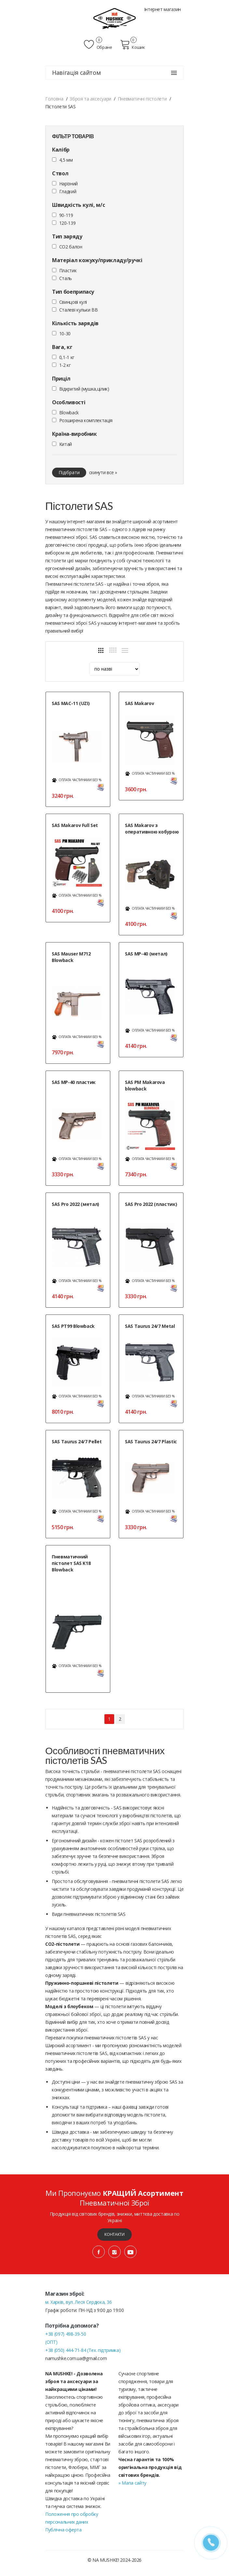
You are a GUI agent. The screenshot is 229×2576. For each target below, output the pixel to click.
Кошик (132, 44)
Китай (65, 444)
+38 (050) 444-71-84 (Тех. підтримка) (82, 2350)
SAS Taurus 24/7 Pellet (76, 1441)
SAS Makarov (139, 703)
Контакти (114, 2234)
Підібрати (69, 472)
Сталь (65, 278)
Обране (98, 44)
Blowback (69, 412)
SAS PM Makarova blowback (145, 1085)
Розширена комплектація (86, 420)
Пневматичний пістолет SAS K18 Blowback (71, 1563)
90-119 (66, 215)
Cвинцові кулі (73, 302)
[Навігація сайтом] (174, 72)
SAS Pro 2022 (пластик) (151, 1204)
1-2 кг (65, 365)
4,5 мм (66, 160)
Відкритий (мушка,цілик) (84, 389)
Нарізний (68, 183)
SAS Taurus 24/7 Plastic (151, 1441)
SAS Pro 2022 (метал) (75, 1204)
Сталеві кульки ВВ (78, 310)
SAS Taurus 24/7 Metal (150, 1326)
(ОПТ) (51, 2342)
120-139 (67, 223)
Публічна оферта (63, 2530)
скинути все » (103, 472)
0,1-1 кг (66, 357)
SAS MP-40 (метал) (146, 954)
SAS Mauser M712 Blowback (71, 957)
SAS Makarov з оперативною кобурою (152, 828)
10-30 (65, 333)
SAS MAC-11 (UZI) (70, 703)
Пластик (68, 270)
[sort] (114, 669)
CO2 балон (70, 247)
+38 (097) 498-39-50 (65, 2334)
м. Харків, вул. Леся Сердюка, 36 (78, 2302)
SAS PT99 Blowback (73, 1326)
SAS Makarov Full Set (75, 825)
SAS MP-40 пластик (74, 1082)
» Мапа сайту (132, 2483)
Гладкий (67, 191)
